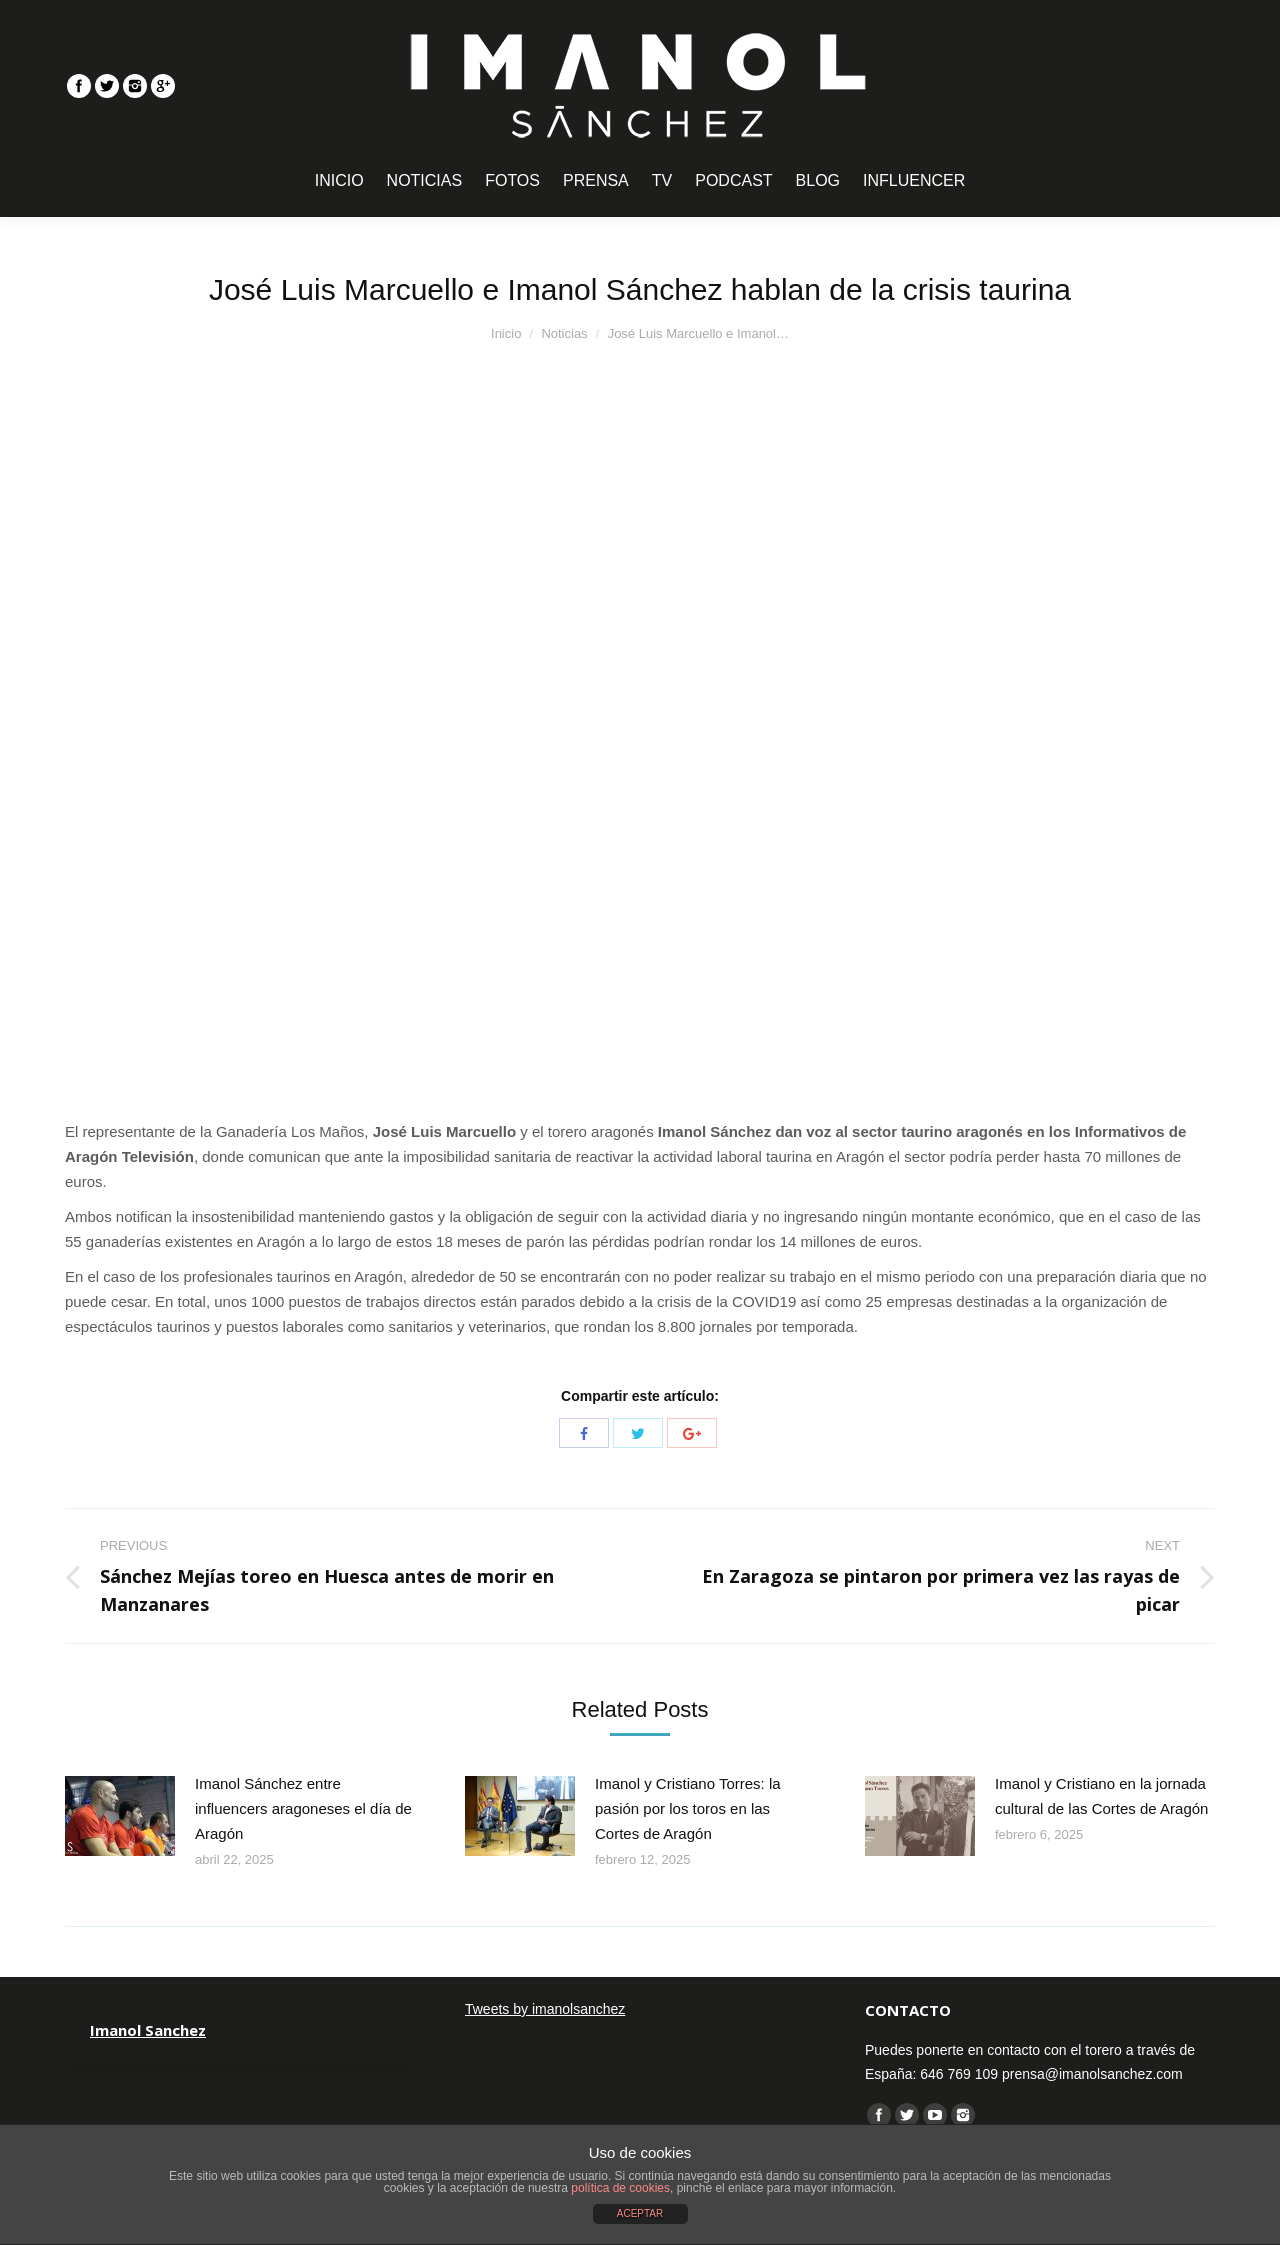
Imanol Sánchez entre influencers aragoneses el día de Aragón (303, 1808)
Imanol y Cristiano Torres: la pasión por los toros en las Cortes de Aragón (688, 1808)
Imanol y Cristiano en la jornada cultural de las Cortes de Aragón (1101, 1796)
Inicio (506, 333)
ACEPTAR (640, 2213)
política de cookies (620, 2188)
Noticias (564, 333)
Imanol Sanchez (148, 2030)
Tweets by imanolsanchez (545, 2009)
